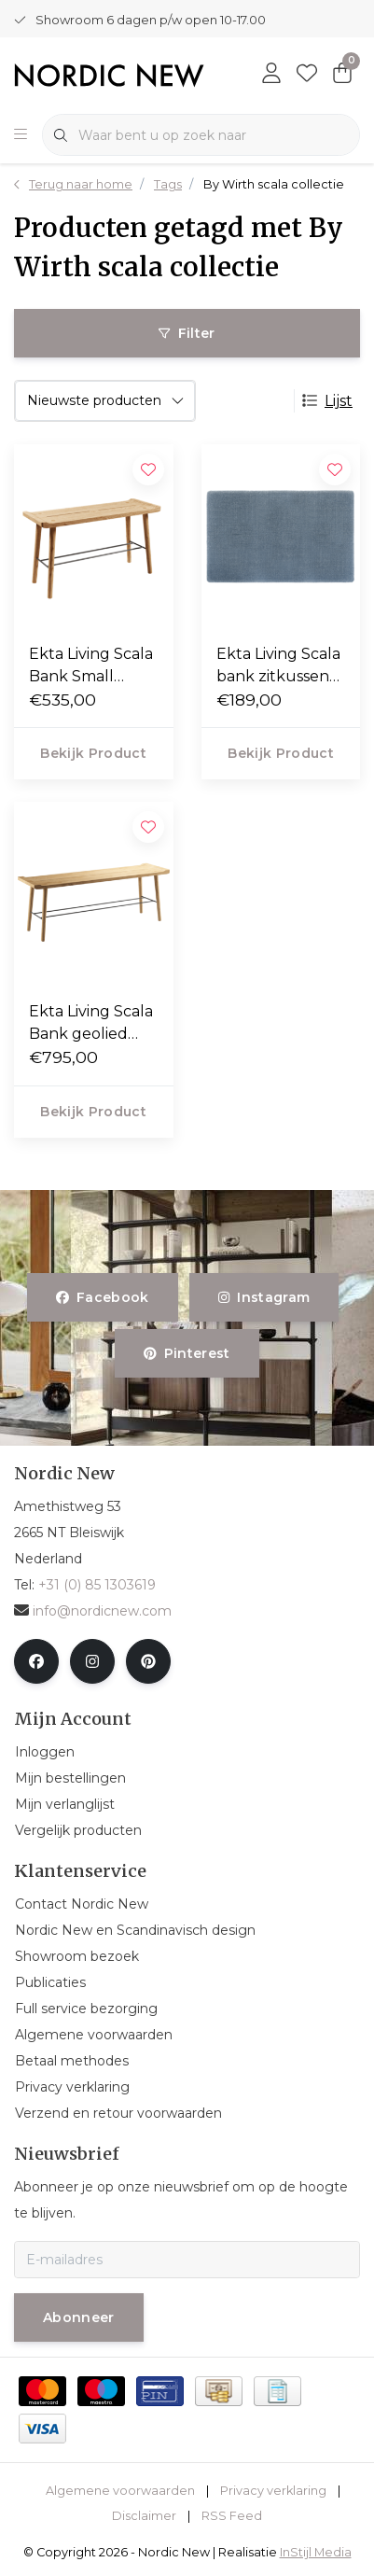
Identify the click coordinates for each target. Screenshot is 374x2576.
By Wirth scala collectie (273, 184)
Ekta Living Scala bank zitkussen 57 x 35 (278, 666)
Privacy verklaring (273, 2491)
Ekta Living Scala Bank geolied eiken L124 (91, 1023)
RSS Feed (231, 2516)
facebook (102, 1297)
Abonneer (79, 2317)
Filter (187, 333)
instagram (264, 1297)
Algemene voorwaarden (120, 2491)
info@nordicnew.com (93, 1611)
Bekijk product (93, 753)
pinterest (187, 1353)
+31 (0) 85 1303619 (97, 1584)
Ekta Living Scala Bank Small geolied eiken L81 (93, 666)
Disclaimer (144, 2516)
